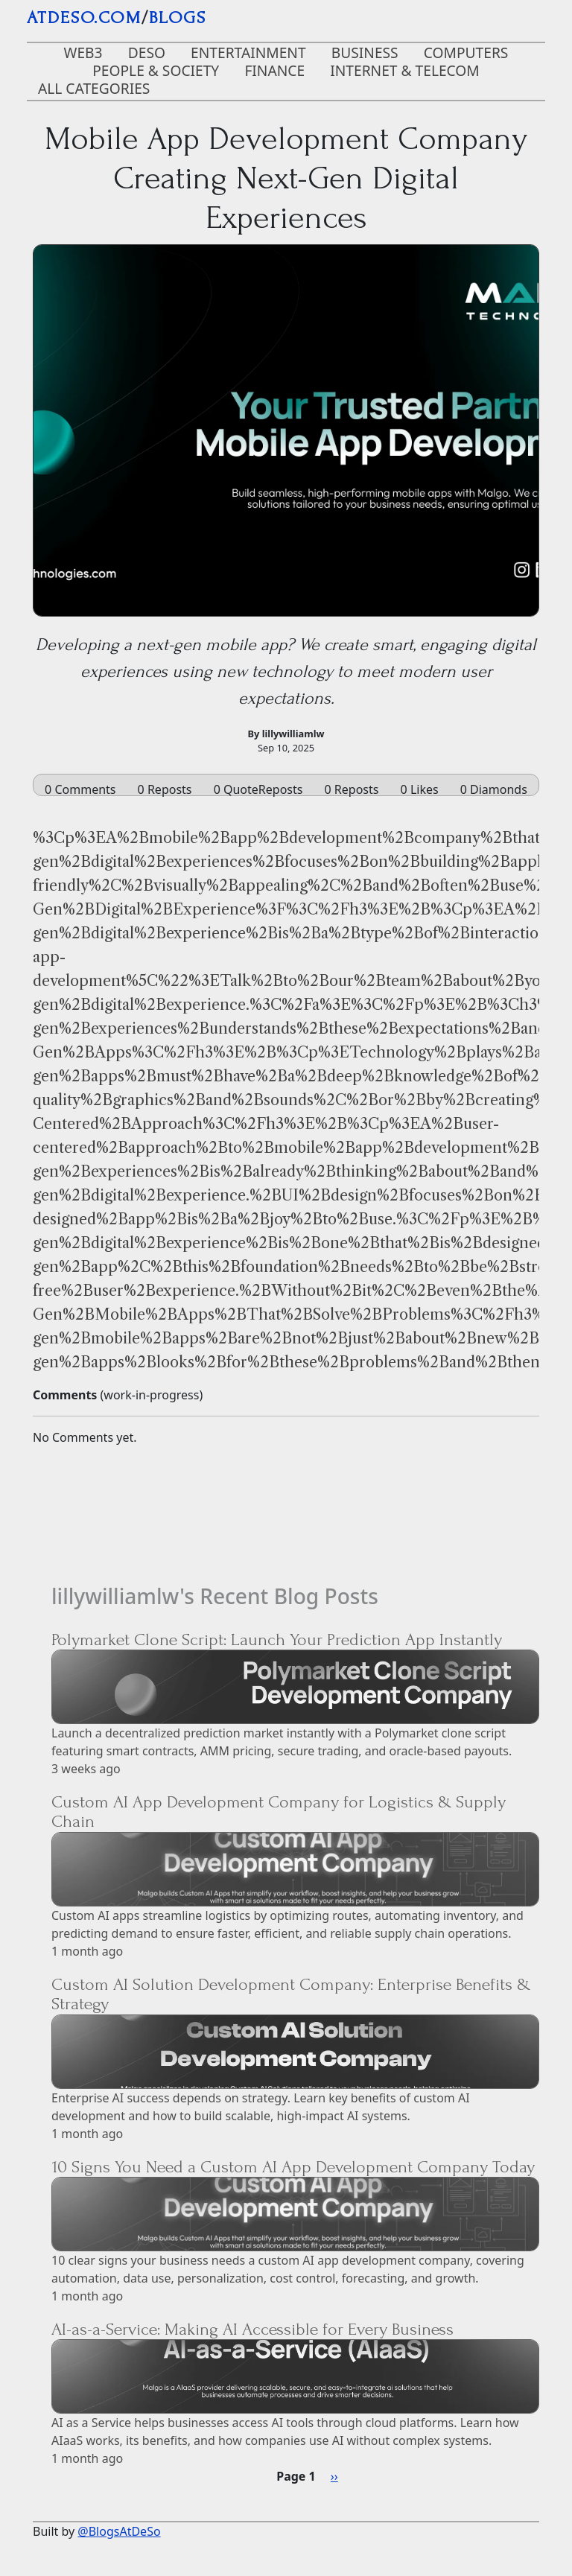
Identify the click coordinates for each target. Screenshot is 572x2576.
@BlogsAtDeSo (118, 2531)
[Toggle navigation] (524, 21)
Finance (274, 70)
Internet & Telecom (405, 70)
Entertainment (248, 52)
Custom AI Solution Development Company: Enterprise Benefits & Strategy (290, 1994)
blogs (177, 17)
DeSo (146, 52)
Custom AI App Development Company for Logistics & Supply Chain (278, 1811)
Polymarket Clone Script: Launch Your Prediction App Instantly (276, 1639)
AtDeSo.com (84, 17)
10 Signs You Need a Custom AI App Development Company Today (293, 2167)
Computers (466, 52)
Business (364, 52)
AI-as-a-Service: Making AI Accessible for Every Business (252, 2329)
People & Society (155, 70)
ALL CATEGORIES (94, 88)
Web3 (83, 52)
